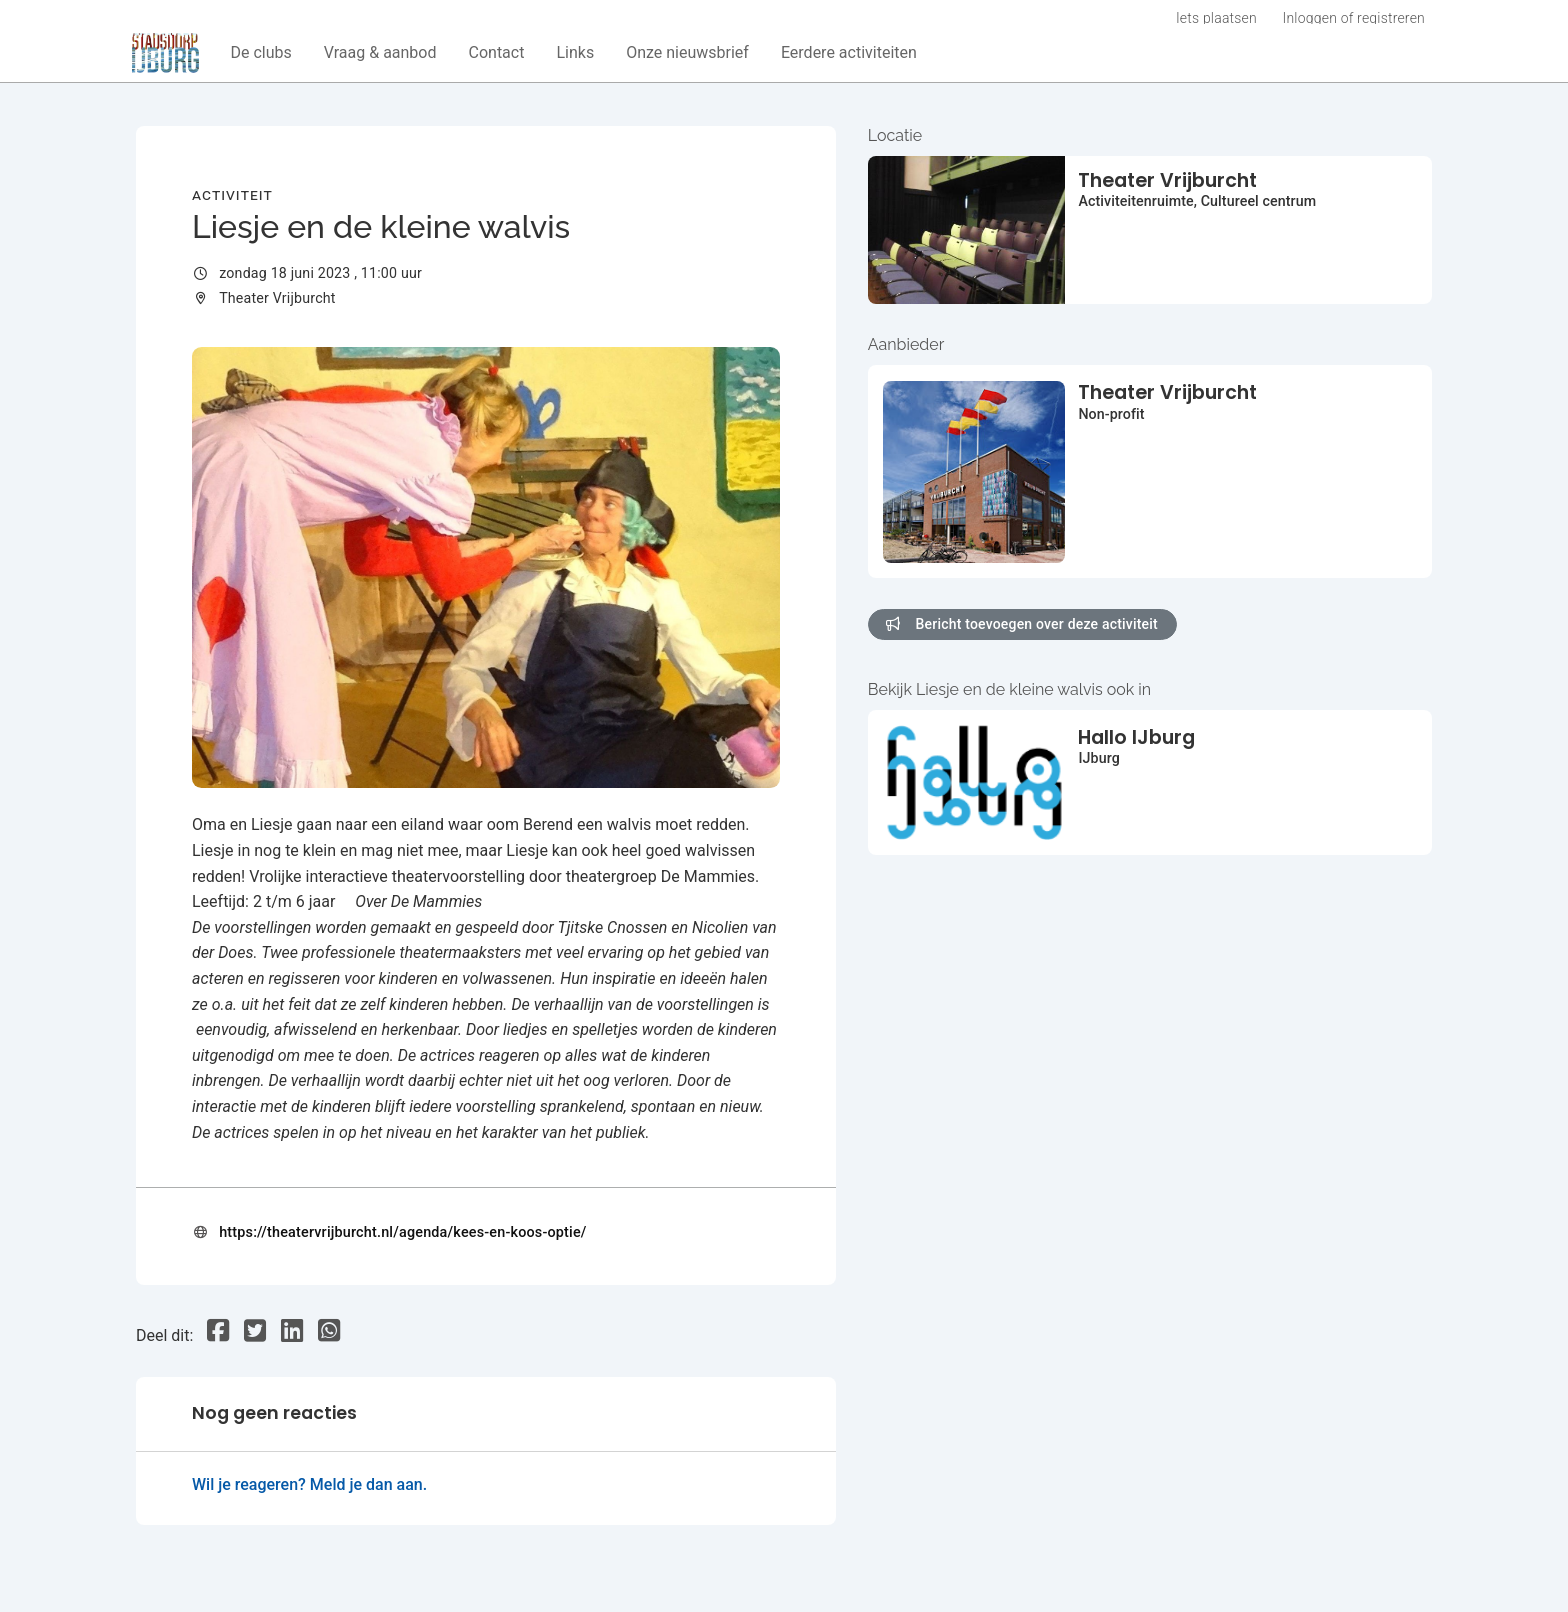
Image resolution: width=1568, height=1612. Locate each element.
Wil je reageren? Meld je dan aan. (309, 1484)
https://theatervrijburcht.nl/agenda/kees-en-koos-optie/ (402, 1232)
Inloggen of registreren (1354, 18)
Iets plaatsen (1216, 18)
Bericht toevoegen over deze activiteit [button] (1022, 624)
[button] (261, 53)
